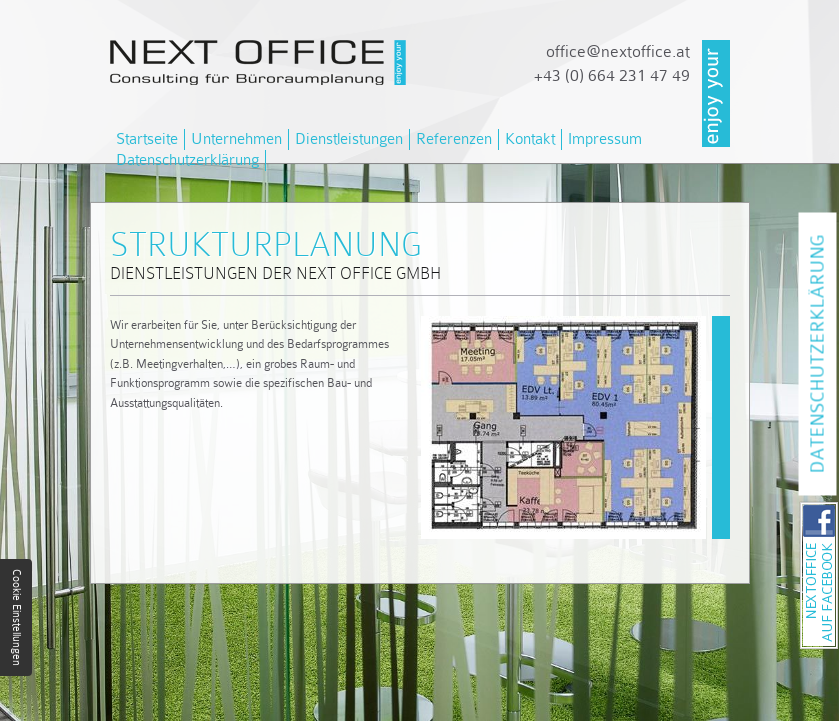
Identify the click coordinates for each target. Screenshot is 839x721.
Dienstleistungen (349, 139)
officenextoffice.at (618, 51)
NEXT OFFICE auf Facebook (837, 508)
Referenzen (454, 139)
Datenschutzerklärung (187, 160)
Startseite (147, 139)
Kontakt (530, 139)
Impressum (605, 139)
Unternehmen (236, 139)
